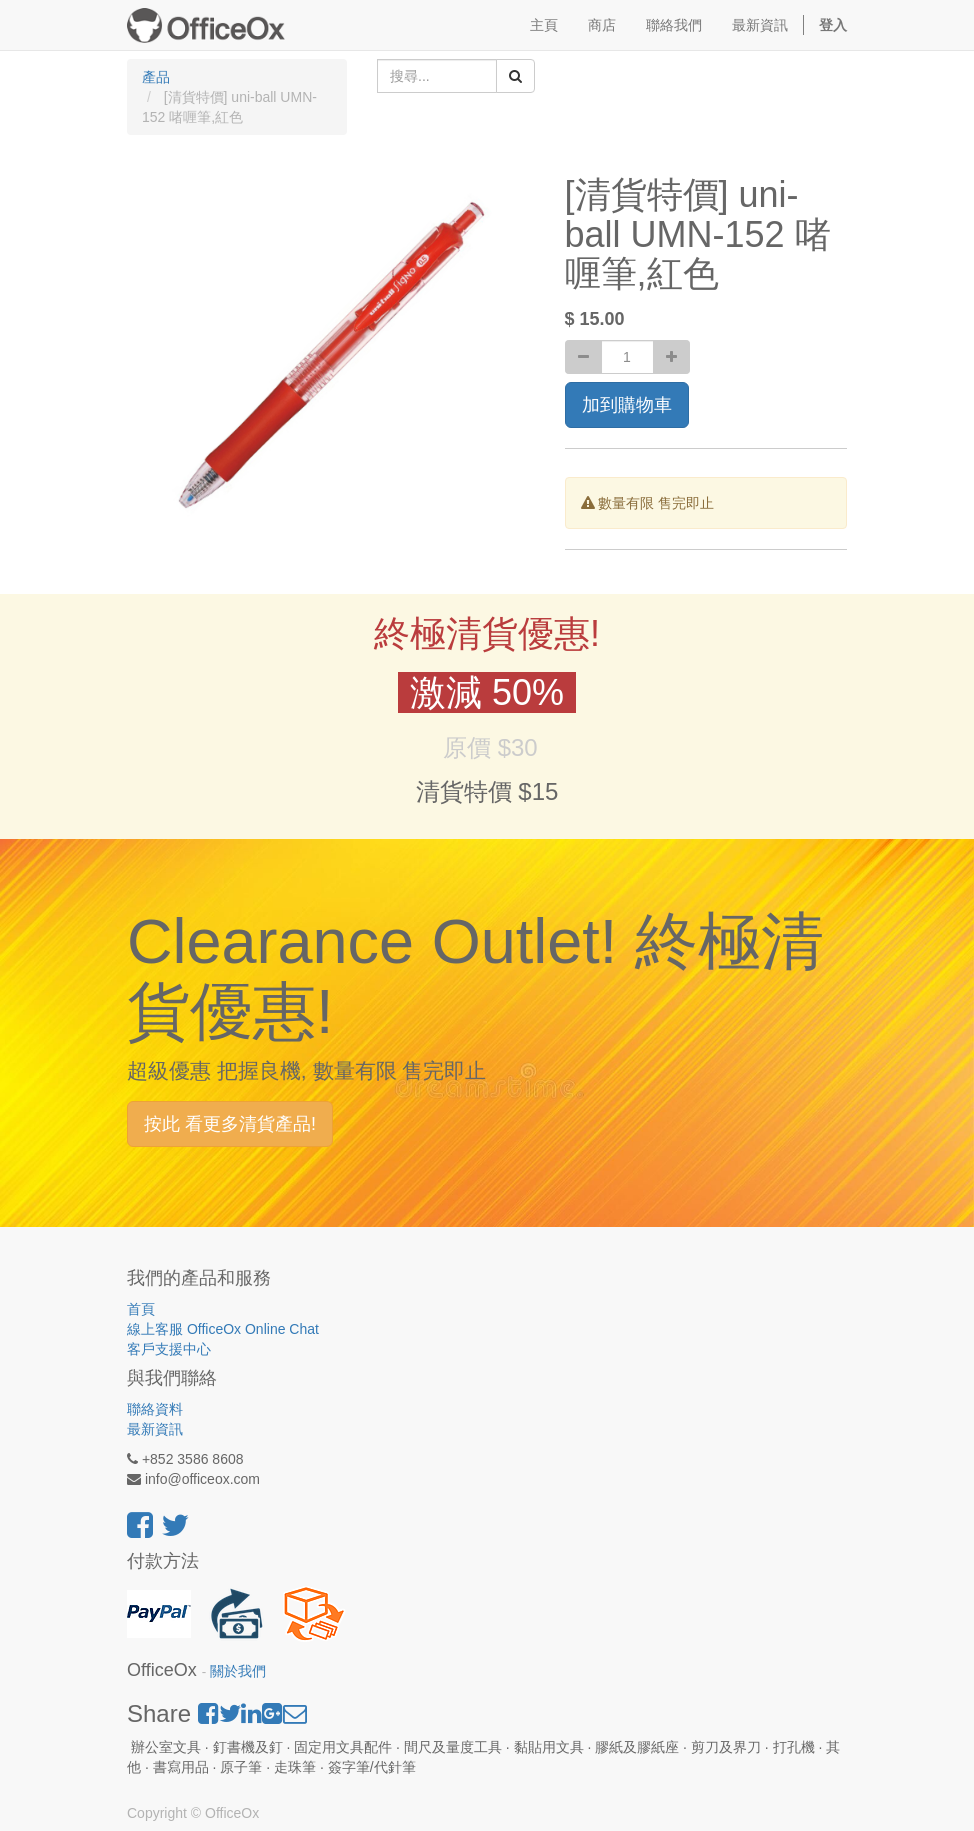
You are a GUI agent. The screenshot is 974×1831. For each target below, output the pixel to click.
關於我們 (238, 1671)
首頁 (141, 1309)
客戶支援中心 (169, 1349)
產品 (156, 77)
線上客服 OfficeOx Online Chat (223, 1329)
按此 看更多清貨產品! (230, 1124)
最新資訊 (155, 1429)
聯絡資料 (155, 1409)
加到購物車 (627, 405)
